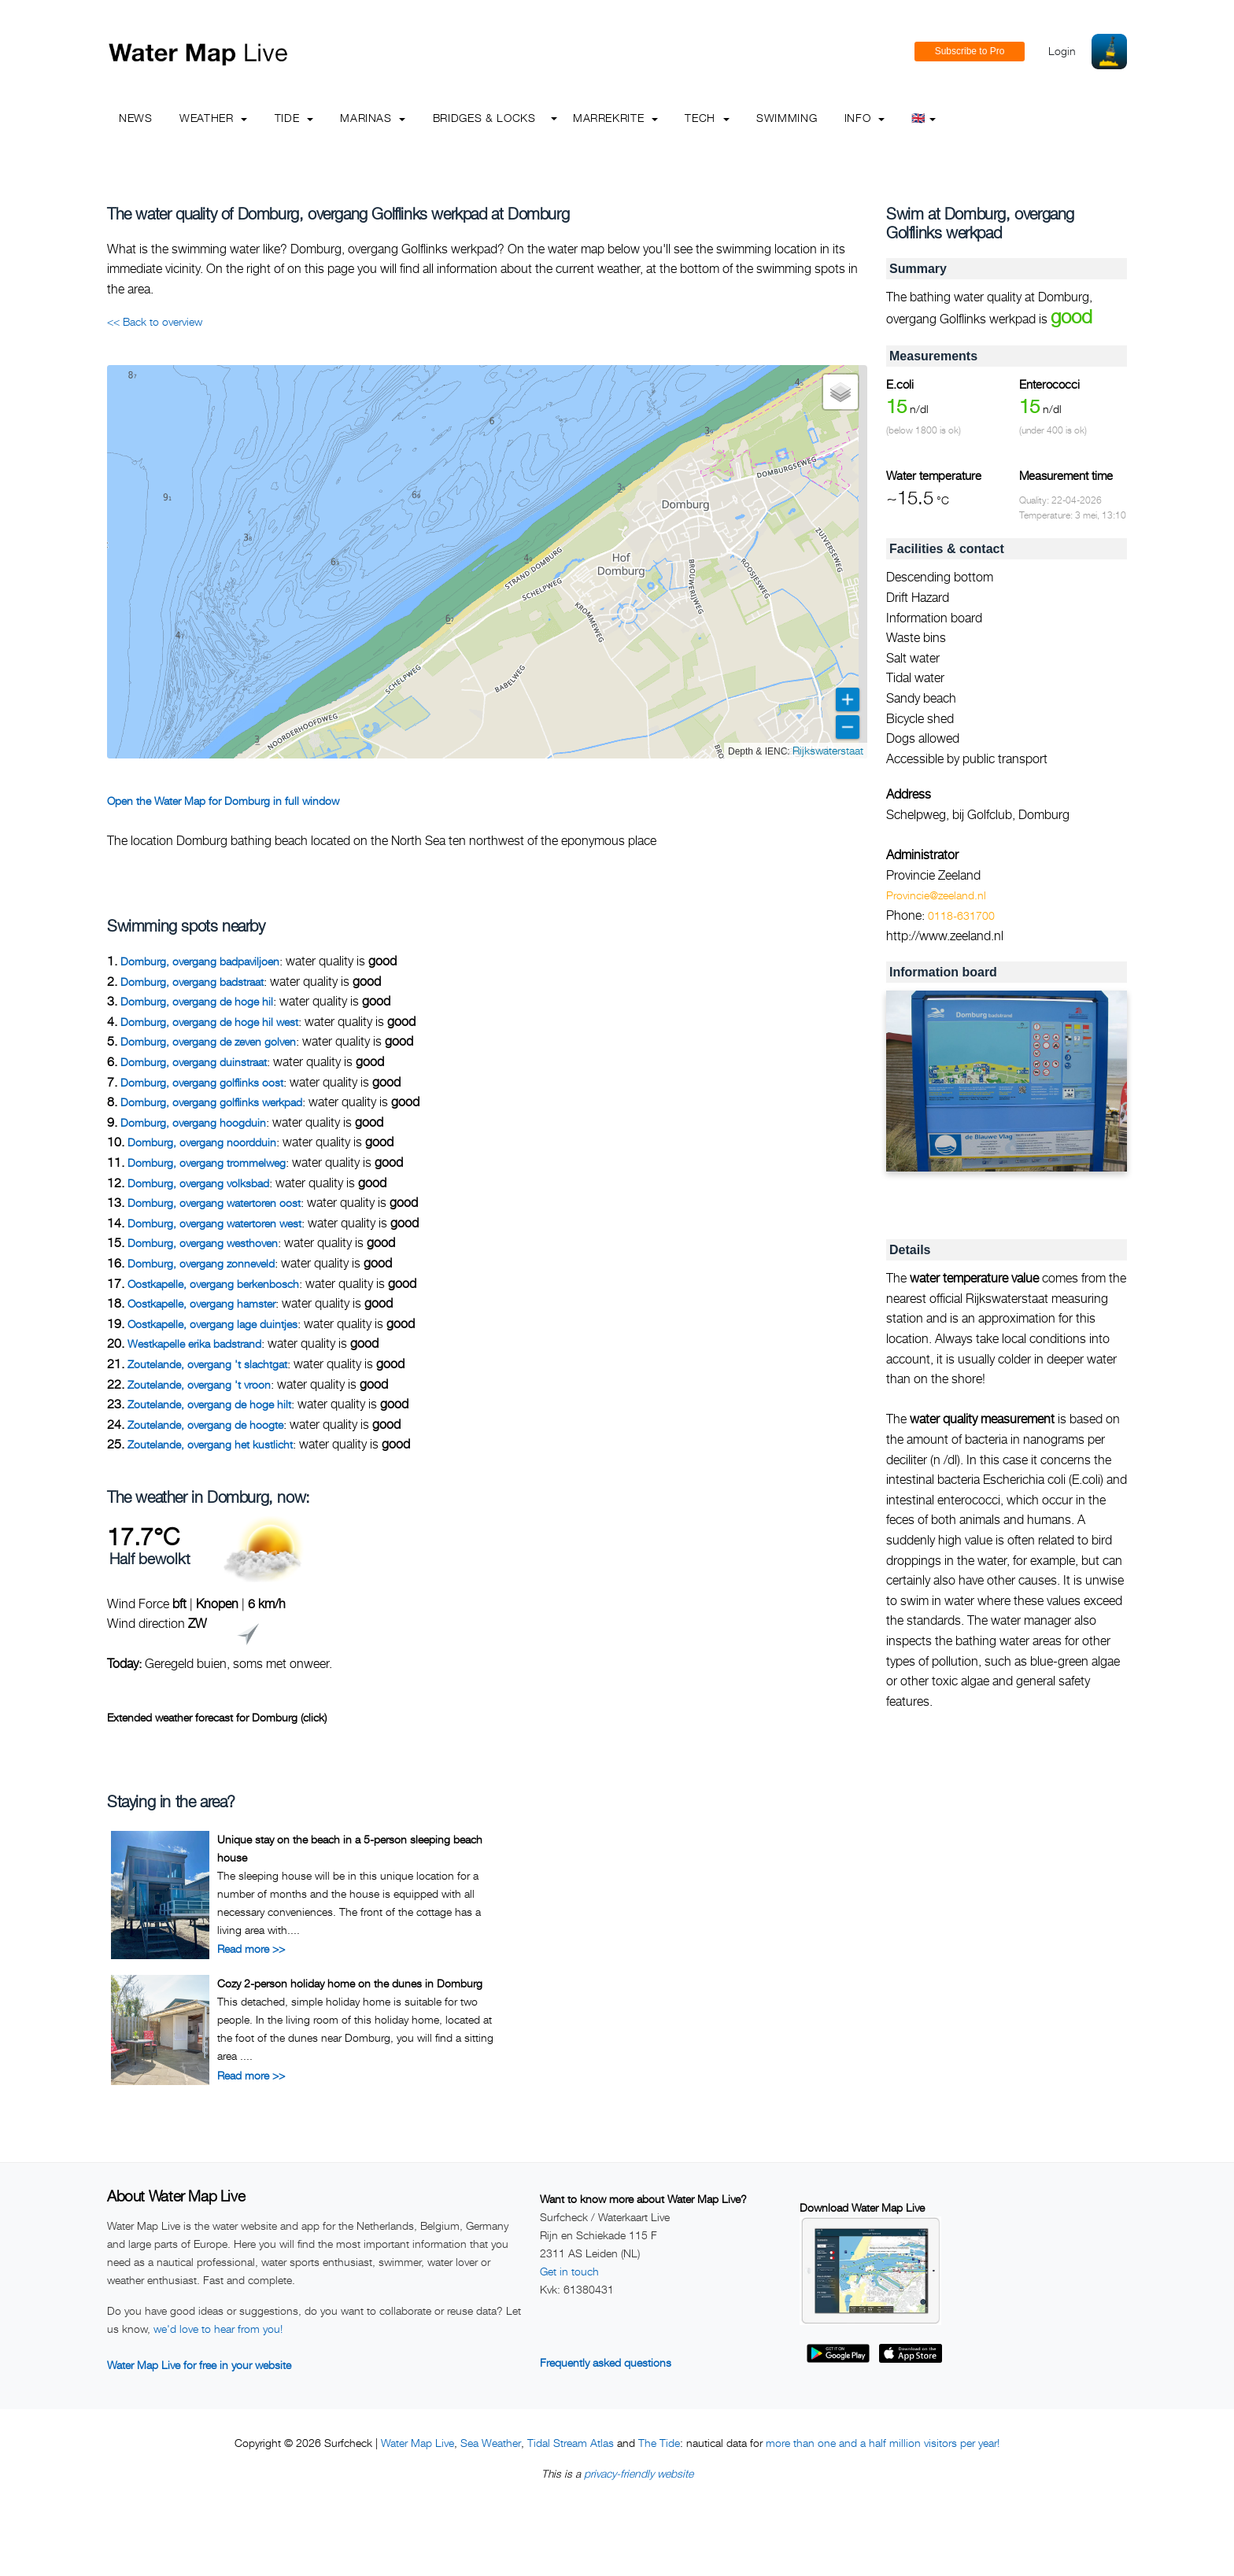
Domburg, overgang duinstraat (193, 1061)
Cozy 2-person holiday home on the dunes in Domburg (349, 1983)
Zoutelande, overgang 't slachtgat (207, 1364)
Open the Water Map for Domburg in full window (223, 800)
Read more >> (251, 1948)
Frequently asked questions (605, 2362)
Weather (213, 117)
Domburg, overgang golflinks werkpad (211, 1102)
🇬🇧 (923, 117)
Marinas (372, 117)
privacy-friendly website (638, 2473)
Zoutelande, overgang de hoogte (205, 1424)
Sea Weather (490, 2442)
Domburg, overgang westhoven (202, 1242)
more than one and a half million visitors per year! (882, 2442)
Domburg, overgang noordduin (201, 1142)
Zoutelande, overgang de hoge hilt (209, 1404)
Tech (707, 117)
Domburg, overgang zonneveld (201, 1263)
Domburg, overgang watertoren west (214, 1223)
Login (1062, 50)
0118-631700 (961, 915)
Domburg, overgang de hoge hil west (209, 1021)
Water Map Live (417, 2442)
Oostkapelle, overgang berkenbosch (213, 1283)
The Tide (659, 2442)
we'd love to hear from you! (218, 2328)
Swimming (786, 117)
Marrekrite (615, 117)
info (864, 117)
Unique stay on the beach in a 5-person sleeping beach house (349, 1847)
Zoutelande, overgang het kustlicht (210, 1444)
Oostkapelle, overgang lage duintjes (212, 1323)
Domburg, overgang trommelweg (206, 1162)
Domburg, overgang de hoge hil (196, 1001)
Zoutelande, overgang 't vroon (199, 1384)
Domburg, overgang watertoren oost (214, 1202)
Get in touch (569, 2271)
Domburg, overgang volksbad (198, 1183)
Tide (294, 117)
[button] (840, 392)
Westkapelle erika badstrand (194, 1343)
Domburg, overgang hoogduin (193, 1122)
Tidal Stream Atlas (570, 2442)
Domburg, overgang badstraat (192, 981)
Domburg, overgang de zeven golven (208, 1041)
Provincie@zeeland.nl (936, 895)
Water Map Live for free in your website (199, 2364)
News (136, 117)
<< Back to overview (154, 321)
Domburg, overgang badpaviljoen (199, 961)
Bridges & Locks (484, 117)
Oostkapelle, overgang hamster (201, 1303)
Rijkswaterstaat (827, 750)
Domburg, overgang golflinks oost (201, 1082)
